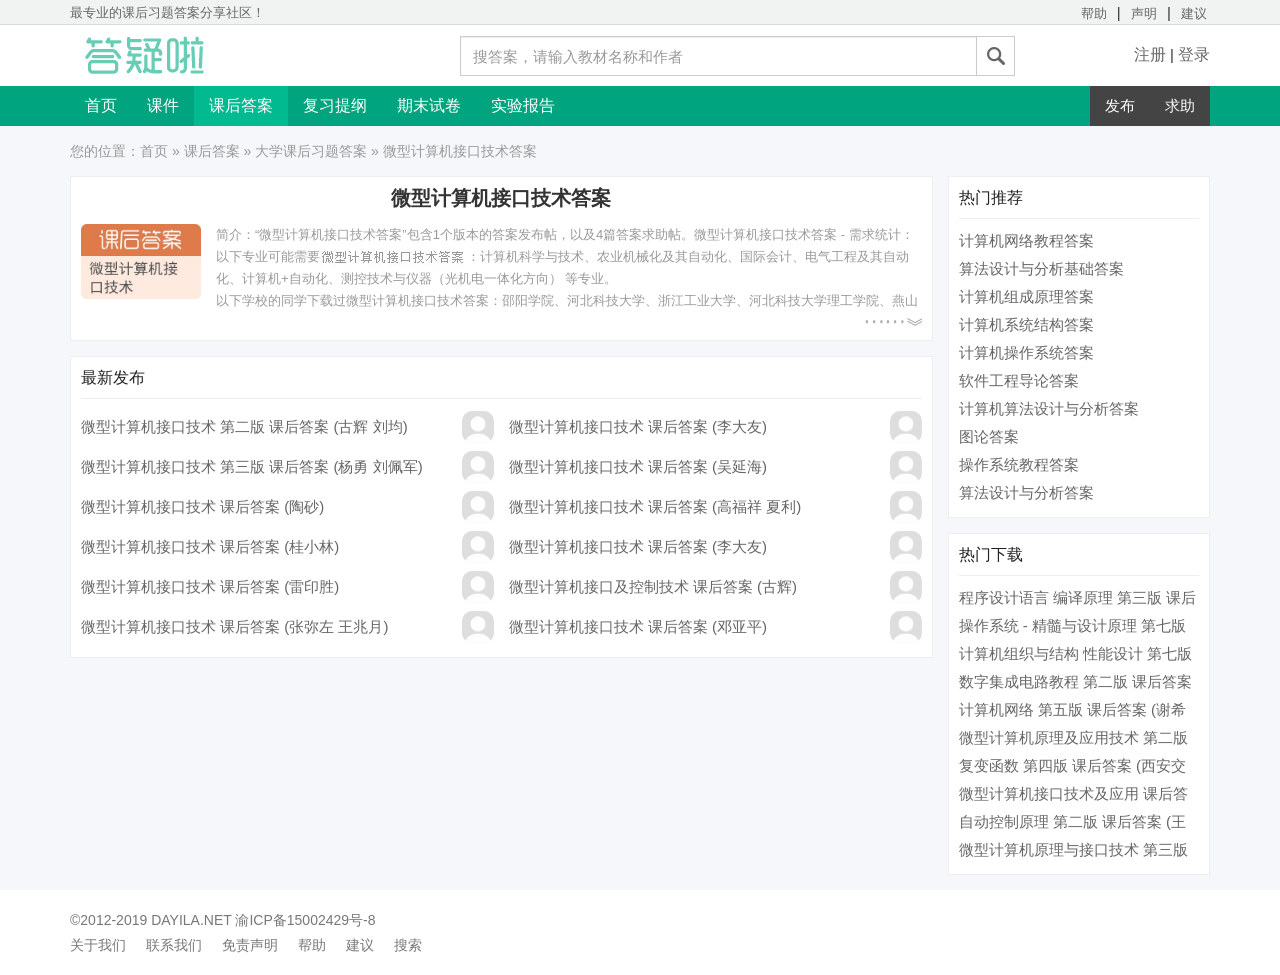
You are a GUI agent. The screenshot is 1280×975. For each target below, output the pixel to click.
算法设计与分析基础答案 (1041, 268)
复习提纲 (335, 105)
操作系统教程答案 (1019, 464)
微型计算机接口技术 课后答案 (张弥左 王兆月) (235, 626)
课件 (163, 105)
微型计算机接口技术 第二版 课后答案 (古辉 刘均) (244, 426)
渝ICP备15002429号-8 (305, 920)
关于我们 (98, 945)
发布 (1120, 105)
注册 (1150, 54)
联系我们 (174, 945)
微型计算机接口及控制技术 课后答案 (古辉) (653, 586)
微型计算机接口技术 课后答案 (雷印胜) (210, 586)
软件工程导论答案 (1019, 380)
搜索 (408, 945)
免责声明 (250, 945)
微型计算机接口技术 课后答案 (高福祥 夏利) (655, 506)
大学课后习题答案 (311, 151)
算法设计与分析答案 (1026, 492)
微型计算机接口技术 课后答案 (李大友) (638, 426)
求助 (1180, 105)
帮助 (1094, 13)
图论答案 (989, 436)
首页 (101, 105)
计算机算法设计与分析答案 (1049, 408)
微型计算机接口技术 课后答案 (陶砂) (202, 506)
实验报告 (523, 105)
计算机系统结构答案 (1026, 324)
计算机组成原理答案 (1026, 296)
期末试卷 (429, 105)
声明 (1144, 13)
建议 (1194, 13)
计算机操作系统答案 (1026, 352)
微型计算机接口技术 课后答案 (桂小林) (210, 546)
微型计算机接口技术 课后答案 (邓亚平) (638, 626)
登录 (1194, 54)
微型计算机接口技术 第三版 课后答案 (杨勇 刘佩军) (252, 466)
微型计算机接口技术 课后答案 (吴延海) (638, 466)
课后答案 (241, 105)
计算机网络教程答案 (1026, 240)
